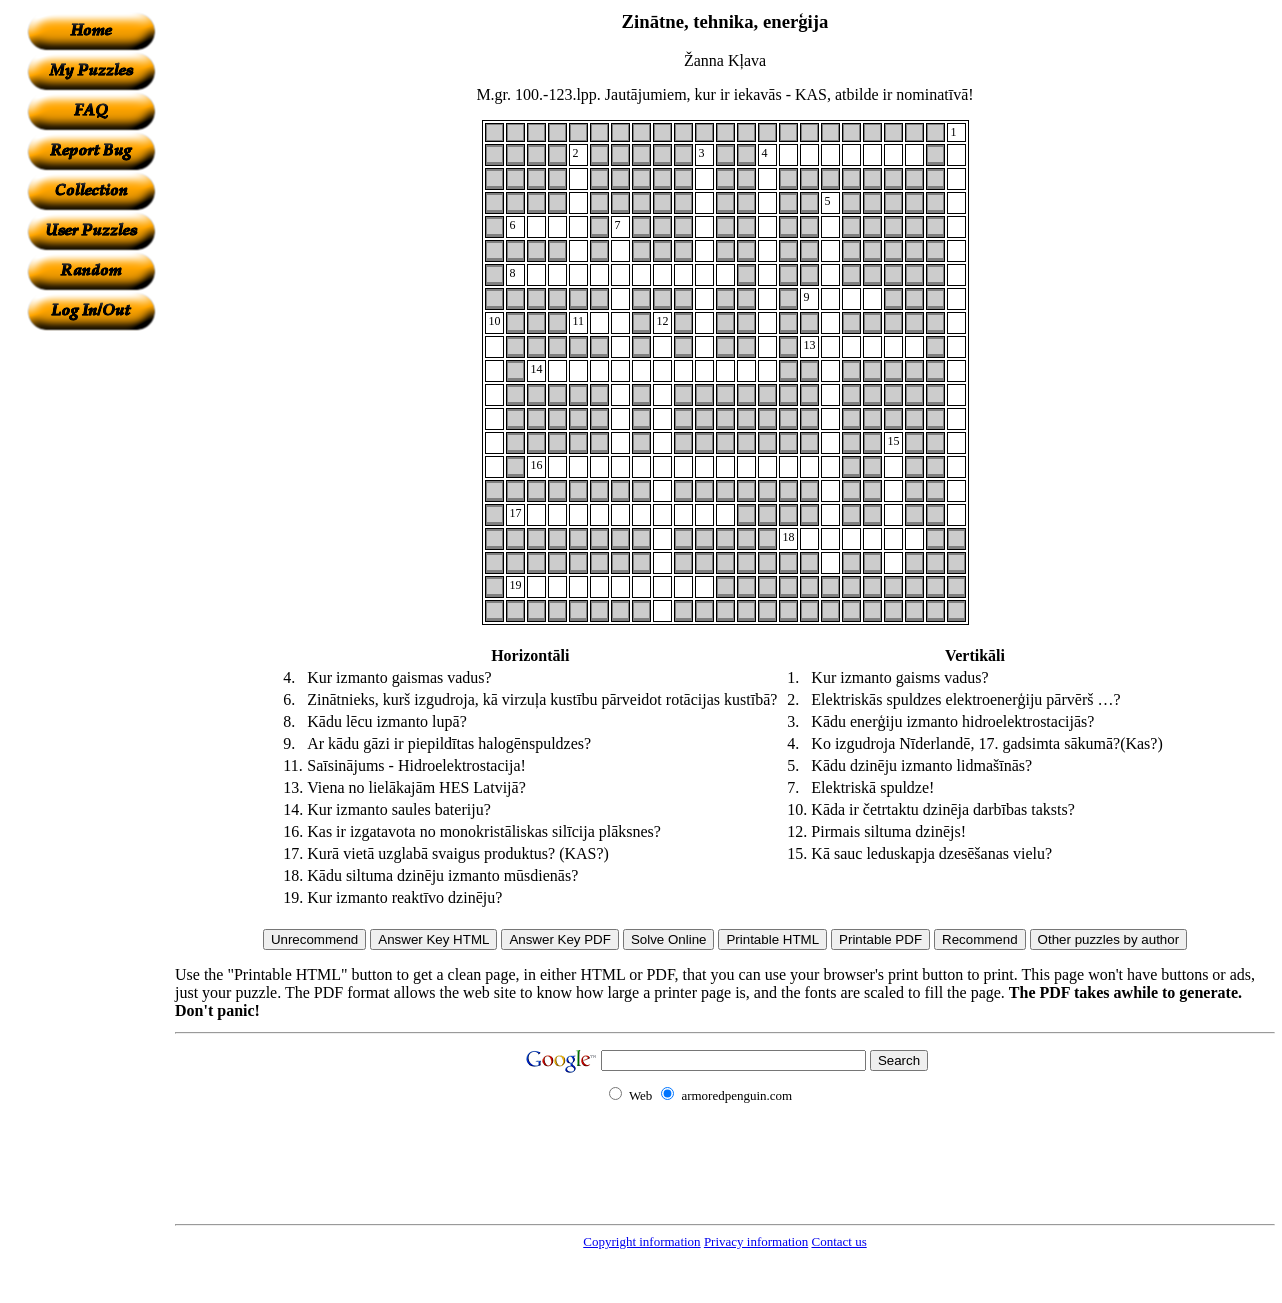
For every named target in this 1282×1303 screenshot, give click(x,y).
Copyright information (641, 1241)
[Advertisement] (91, 631)
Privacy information (756, 1241)
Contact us (838, 1241)
